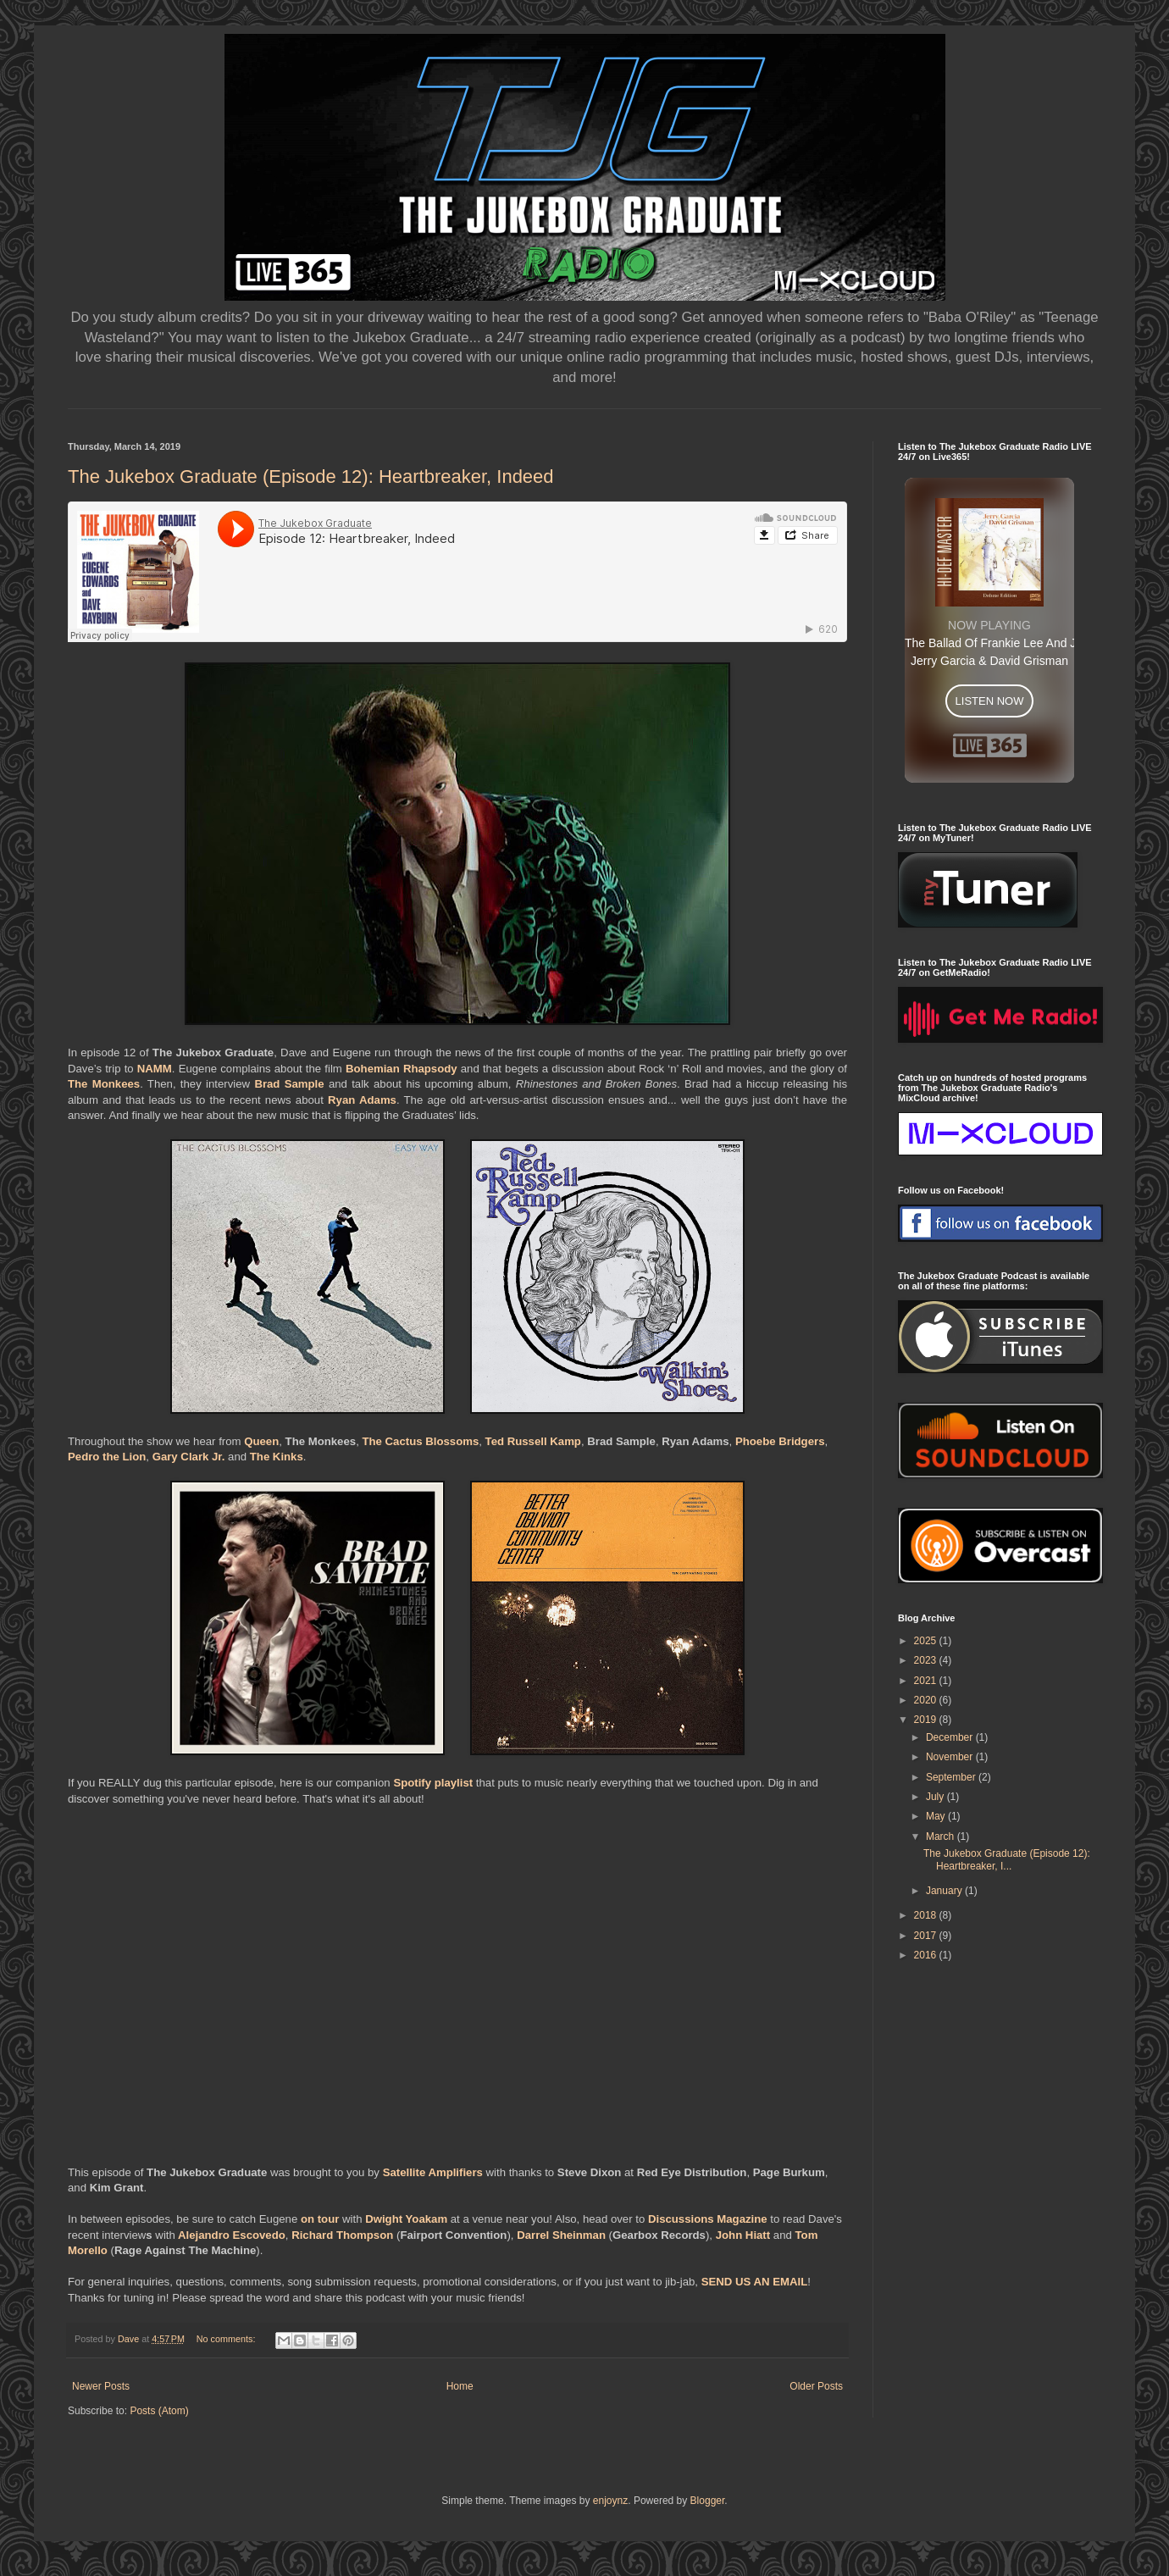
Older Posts (816, 2386)
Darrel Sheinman (561, 2235)
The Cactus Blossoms (420, 1441)
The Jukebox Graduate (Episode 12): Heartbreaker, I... (1006, 1859)
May (937, 1816)
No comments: (227, 2339)
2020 (926, 1700)
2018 (926, 1915)
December (951, 1737)
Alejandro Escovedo (231, 2235)
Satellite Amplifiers (433, 2172)
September (952, 1777)
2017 (926, 1936)
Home (460, 2386)
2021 (926, 1681)
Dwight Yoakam (406, 2219)
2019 (926, 1720)
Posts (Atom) (159, 2411)
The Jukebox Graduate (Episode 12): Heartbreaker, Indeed (311, 476)
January (945, 1891)
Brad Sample (289, 1083)
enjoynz (610, 2501)
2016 (926, 1955)
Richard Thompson (342, 2235)
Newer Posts (101, 2386)
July (936, 1797)
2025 (926, 1641)
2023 (926, 1660)
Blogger (707, 2501)
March (941, 1836)
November (951, 1757)
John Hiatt (743, 2235)
